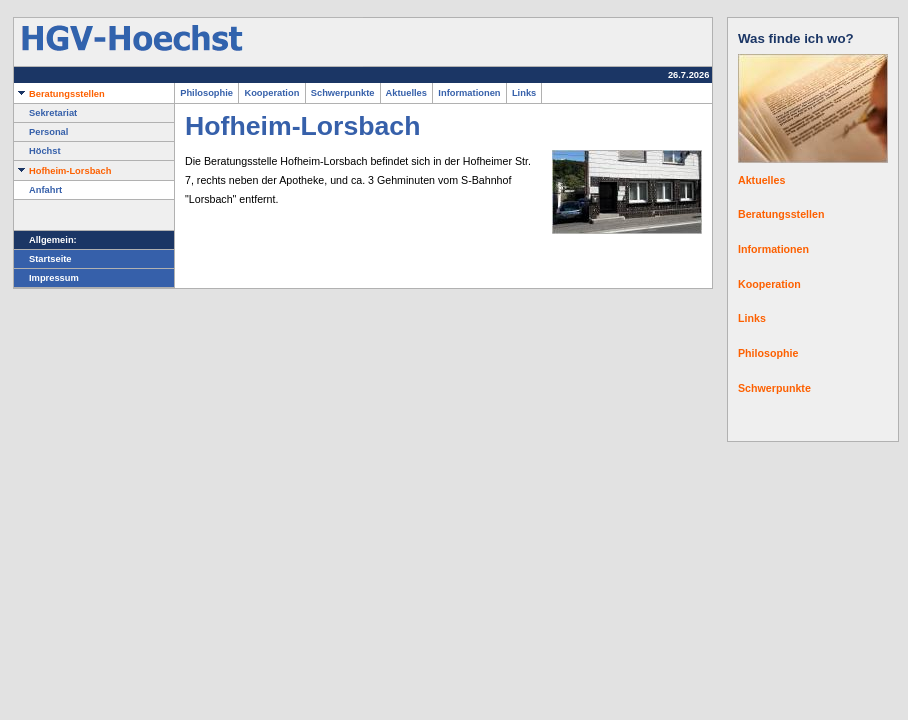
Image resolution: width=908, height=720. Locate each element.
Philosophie (206, 93)
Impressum (46, 278)
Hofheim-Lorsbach (62, 171)
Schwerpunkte (343, 93)
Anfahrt (38, 190)
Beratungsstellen (59, 94)
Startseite (43, 259)
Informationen (469, 93)
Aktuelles (407, 93)
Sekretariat (45, 113)
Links (524, 93)
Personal (41, 132)
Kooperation (271, 93)
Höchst (37, 151)
